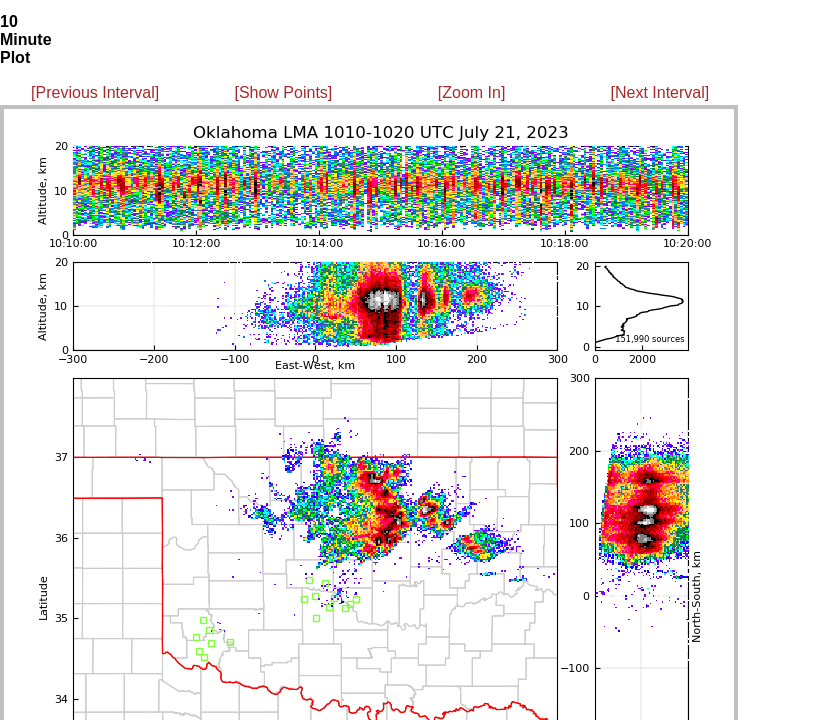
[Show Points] (283, 92)
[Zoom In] (472, 92)
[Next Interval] (660, 92)
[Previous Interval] (95, 92)
